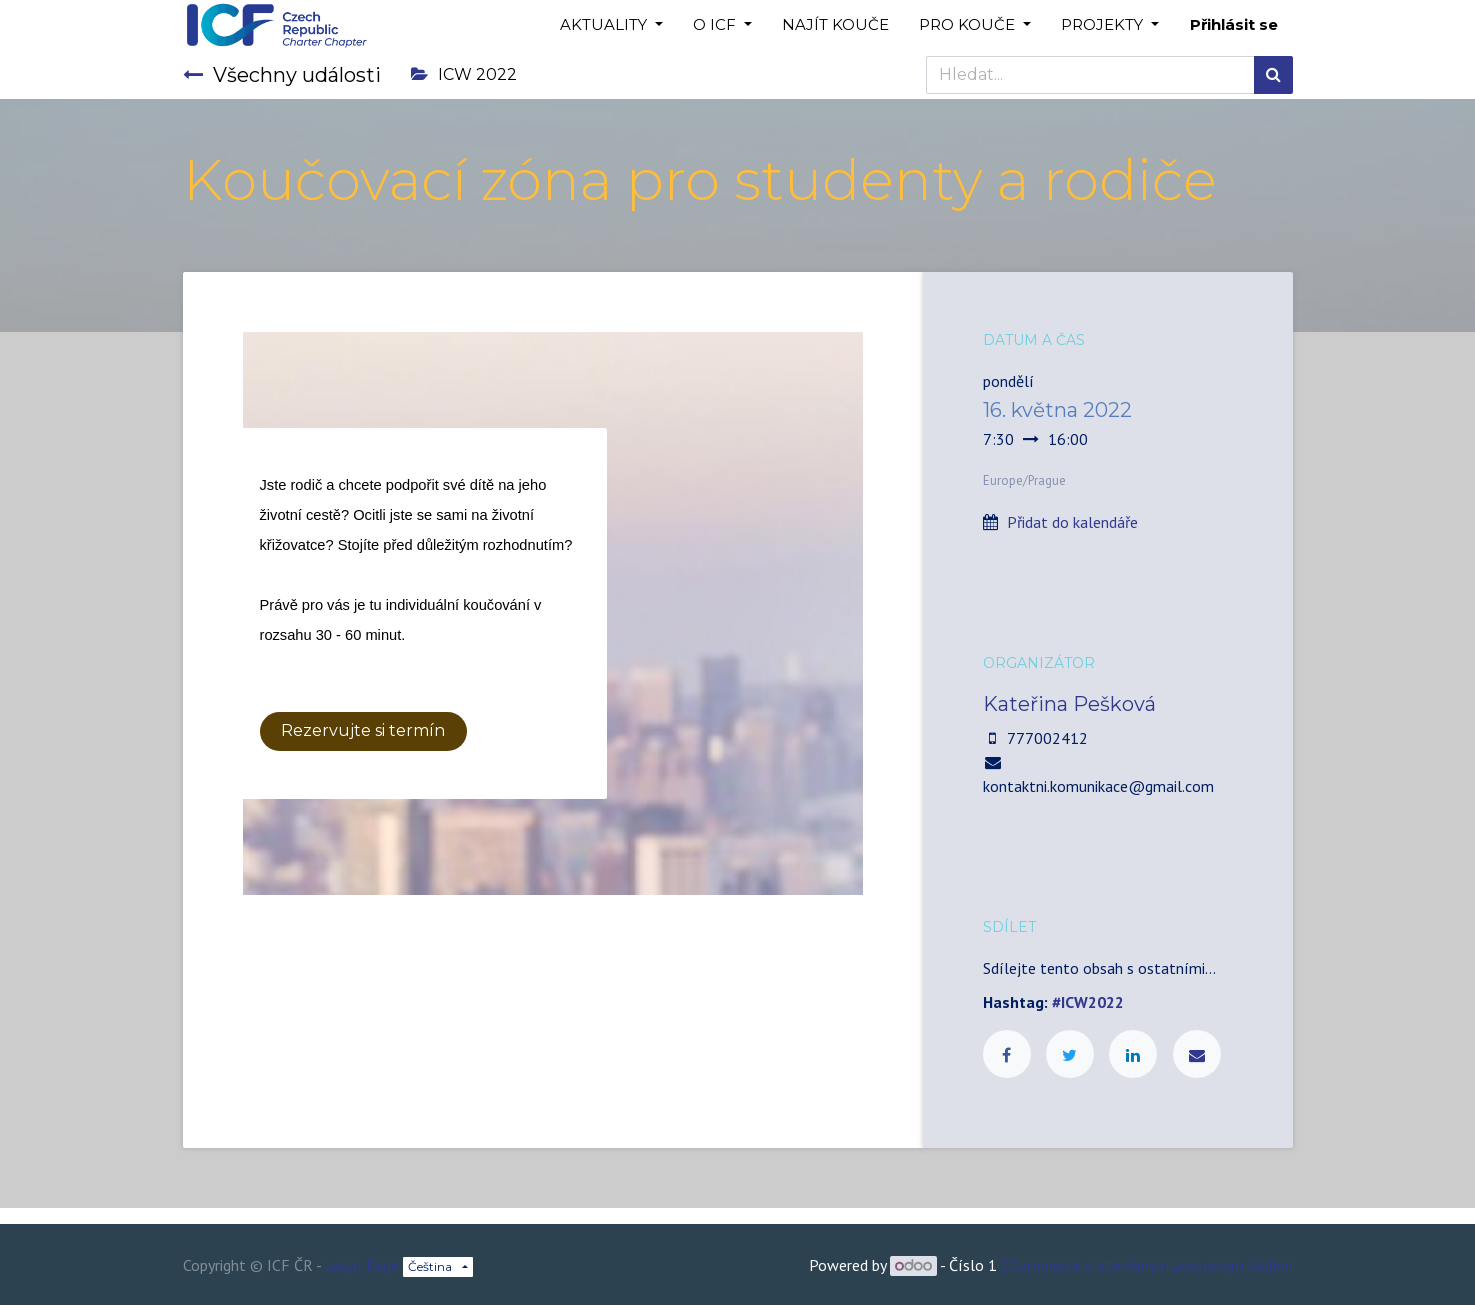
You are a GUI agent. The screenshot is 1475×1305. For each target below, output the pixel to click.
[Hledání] (1273, 75)
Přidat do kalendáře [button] (1072, 522)
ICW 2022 (464, 74)
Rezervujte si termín (363, 730)
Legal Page (362, 1265)
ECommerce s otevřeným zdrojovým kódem (1147, 1265)
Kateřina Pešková (1069, 704)
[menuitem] (835, 25)
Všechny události (282, 75)
